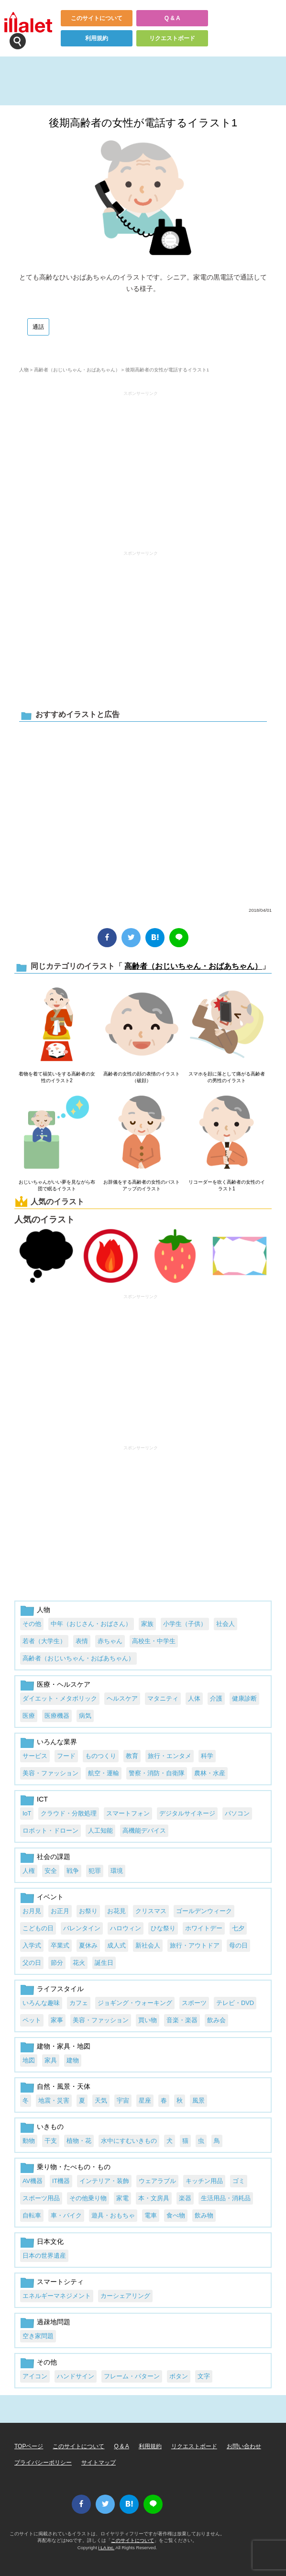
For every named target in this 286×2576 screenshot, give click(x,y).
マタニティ (162, 1698)
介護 (216, 1698)
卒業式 (60, 1945)
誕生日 (104, 1962)
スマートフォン (128, 1813)
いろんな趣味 (41, 2002)
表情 (82, 1641)
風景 (198, 2100)
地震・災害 (53, 2100)
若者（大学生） (44, 1641)
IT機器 (61, 2180)
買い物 (147, 2020)
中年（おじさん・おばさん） (91, 1623)
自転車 (31, 2215)
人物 (24, 369)
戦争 (72, 1870)
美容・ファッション (50, 1773)
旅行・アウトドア (195, 1945)
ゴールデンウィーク (204, 1911)
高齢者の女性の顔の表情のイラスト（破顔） (141, 1077)
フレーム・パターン (132, 2376)
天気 (101, 2100)
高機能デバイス (144, 1830)
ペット (31, 2020)
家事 (57, 2020)
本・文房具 (153, 2198)
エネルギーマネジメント (56, 2295)
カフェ (78, 2002)
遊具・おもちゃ (113, 2215)
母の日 (238, 1945)
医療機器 (56, 1715)
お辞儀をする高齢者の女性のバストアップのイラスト (141, 1185)
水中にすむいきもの (129, 2140)
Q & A (172, 18)
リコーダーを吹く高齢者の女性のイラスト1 (226, 1185)
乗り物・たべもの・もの (73, 2167)
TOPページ (28, 2446)
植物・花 (78, 2140)
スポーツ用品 (41, 2198)
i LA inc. (107, 2547)
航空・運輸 (103, 1773)
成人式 (116, 1945)
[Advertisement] (140, 466)
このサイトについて (96, 18)
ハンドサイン (75, 2376)
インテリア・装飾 (104, 2180)
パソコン (237, 1813)
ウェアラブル (157, 2180)
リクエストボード (172, 38)
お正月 (60, 1911)
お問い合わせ (244, 2446)
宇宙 (123, 2100)
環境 (116, 1870)
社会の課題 (53, 1856)
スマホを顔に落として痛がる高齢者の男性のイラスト (226, 1077)
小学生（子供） (185, 1623)
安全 (50, 1870)
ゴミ (238, 2180)
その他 (31, 1623)
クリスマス (150, 1911)
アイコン (34, 2376)
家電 (122, 2198)
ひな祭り (163, 1928)
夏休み (88, 1945)
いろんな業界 (57, 1742)
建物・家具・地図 (63, 2046)
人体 (194, 1698)
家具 (50, 2060)
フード (66, 1755)
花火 (79, 1962)
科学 (207, 1755)
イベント (50, 1897)
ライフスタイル (60, 1989)
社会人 (225, 1623)
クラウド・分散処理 (69, 1813)
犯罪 (94, 1870)
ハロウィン (125, 1928)
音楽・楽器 (182, 2020)
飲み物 (204, 2215)
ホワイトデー (203, 1928)
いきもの (50, 2126)
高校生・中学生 (154, 1641)
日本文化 (50, 2241)
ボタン (178, 2376)
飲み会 (216, 2020)
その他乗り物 (88, 2198)
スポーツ (194, 2002)
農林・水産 (209, 1773)
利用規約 (96, 38)
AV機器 (32, 2180)
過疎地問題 (53, 2322)
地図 (28, 2060)
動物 (28, 2140)
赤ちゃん (110, 1641)
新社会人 (147, 1945)
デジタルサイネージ (187, 1813)
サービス (34, 1755)
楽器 (185, 2198)
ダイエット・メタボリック (59, 1698)
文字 (204, 2376)
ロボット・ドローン (50, 1830)
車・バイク (66, 2215)
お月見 (31, 1911)
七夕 (238, 1928)
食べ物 (175, 2215)
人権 (28, 1870)
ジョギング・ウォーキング (135, 2002)
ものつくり (100, 1755)
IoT (27, 1813)
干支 (50, 2140)
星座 (145, 2100)
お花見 (116, 1911)
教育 (132, 1755)
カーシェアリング (125, 2295)
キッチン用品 (204, 2180)
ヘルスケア (122, 1698)
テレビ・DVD (235, 2002)
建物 (72, 2060)
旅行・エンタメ (169, 1755)
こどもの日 (38, 1928)
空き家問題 (38, 2336)
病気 (85, 1715)
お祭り (88, 1911)
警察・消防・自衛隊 (157, 1773)
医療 (28, 1715)
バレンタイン (81, 1928)
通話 (38, 327)
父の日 (31, 1962)
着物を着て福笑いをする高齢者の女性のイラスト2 (57, 1077)
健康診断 (244, 1698)
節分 (57, 1962)
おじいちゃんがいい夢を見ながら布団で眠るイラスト (57, 1185)
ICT (42, 1799)
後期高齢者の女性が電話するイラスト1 (143, 123)
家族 (147, 1623)
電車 (150, 2215)
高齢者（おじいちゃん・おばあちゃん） (77, 369)
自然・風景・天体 (63, 2086)
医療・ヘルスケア (63, 1684)
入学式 (31, 1945)
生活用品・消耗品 (226, 2198)
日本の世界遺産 (44, 2255)
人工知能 (100, 1830)
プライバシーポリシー (43, 2462)
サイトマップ (98, 2462)
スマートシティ (60, 2281)
